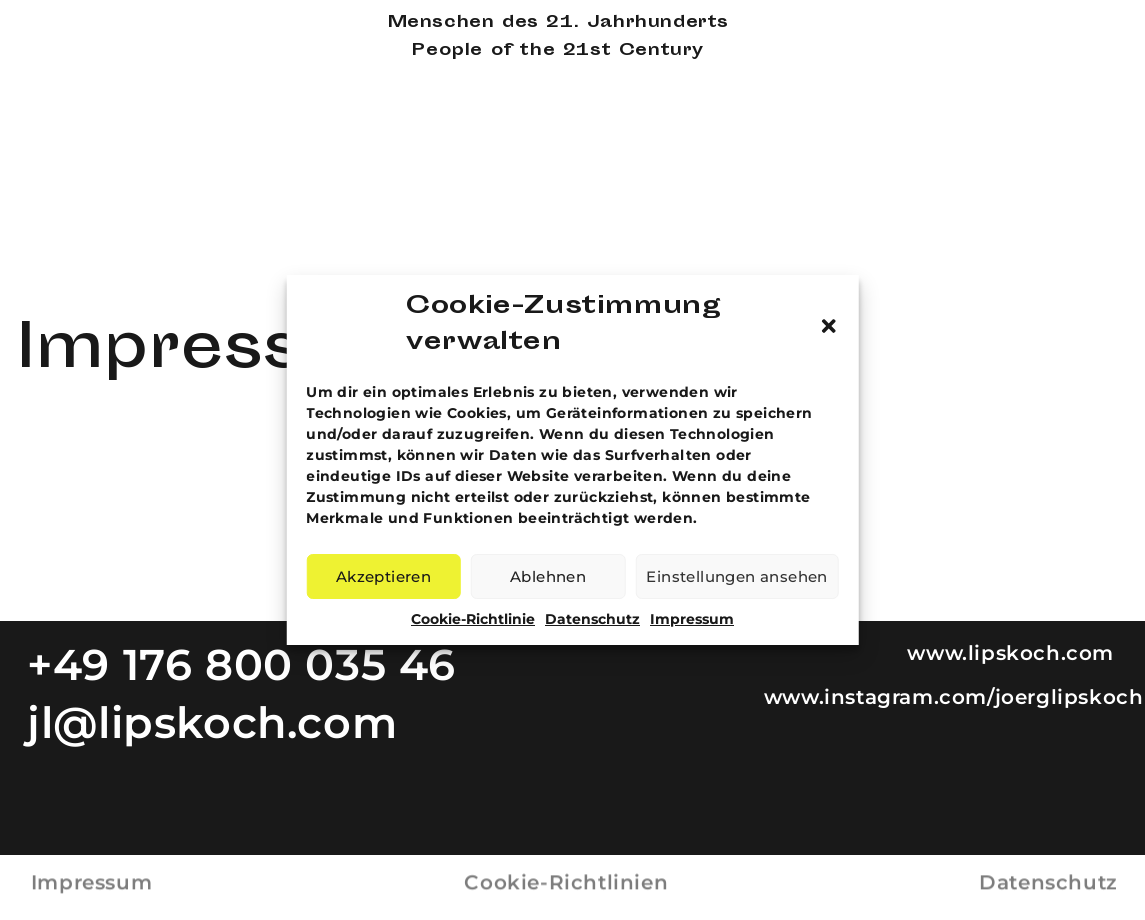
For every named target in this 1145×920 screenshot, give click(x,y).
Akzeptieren (383, 576)
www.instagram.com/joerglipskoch (954, 697)
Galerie (1085, 29)
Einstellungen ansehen (736, 576)
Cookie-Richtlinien (566, 875)
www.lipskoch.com (1011, 653)
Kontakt (1087, 149)
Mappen (1087, 53)
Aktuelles (1087, 125)
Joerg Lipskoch (101, 23)
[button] (829, 326)
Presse (1083, 101)
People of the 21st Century (558, 51)
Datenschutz (592, 619)
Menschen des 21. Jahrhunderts (558, 23)
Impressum (692, 619)
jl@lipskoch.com (212, 722)
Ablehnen (548, 576)
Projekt (1086, 77)
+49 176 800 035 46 (241, 664)
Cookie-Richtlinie (473, 619)
